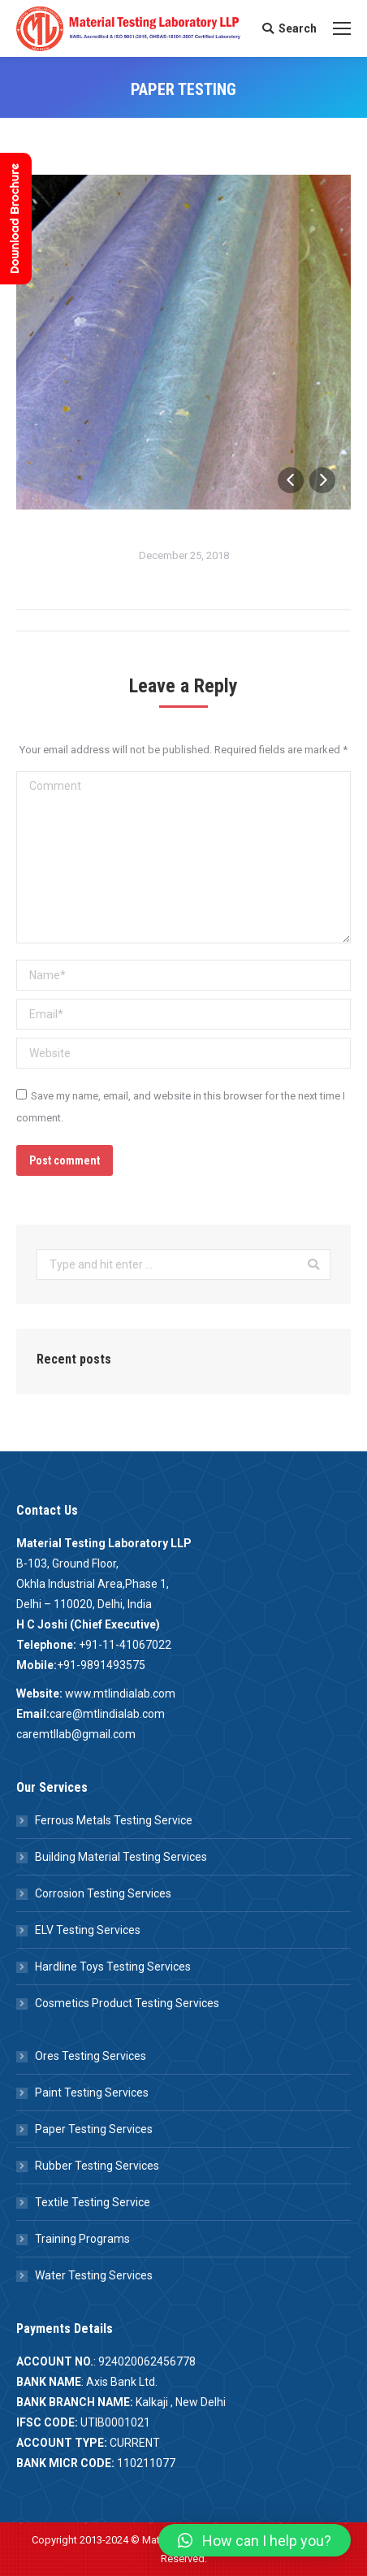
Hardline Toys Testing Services (113, 1966)
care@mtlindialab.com (107, 1713)
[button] (254, 2540)
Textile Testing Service (92, 2202)
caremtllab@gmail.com (76, 1734)
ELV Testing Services (87, 1929)
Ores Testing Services (90, 2055)
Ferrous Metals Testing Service (113, 1820)
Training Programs (82, 2238)
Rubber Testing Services (97, 2165)
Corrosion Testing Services (103, 1893)
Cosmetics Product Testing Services (127, 2003)
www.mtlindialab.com (120, 1693)
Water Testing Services (94, 2275)
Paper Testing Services (94, 2129)
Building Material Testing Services (121, 1856)
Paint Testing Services (92, 2092)
